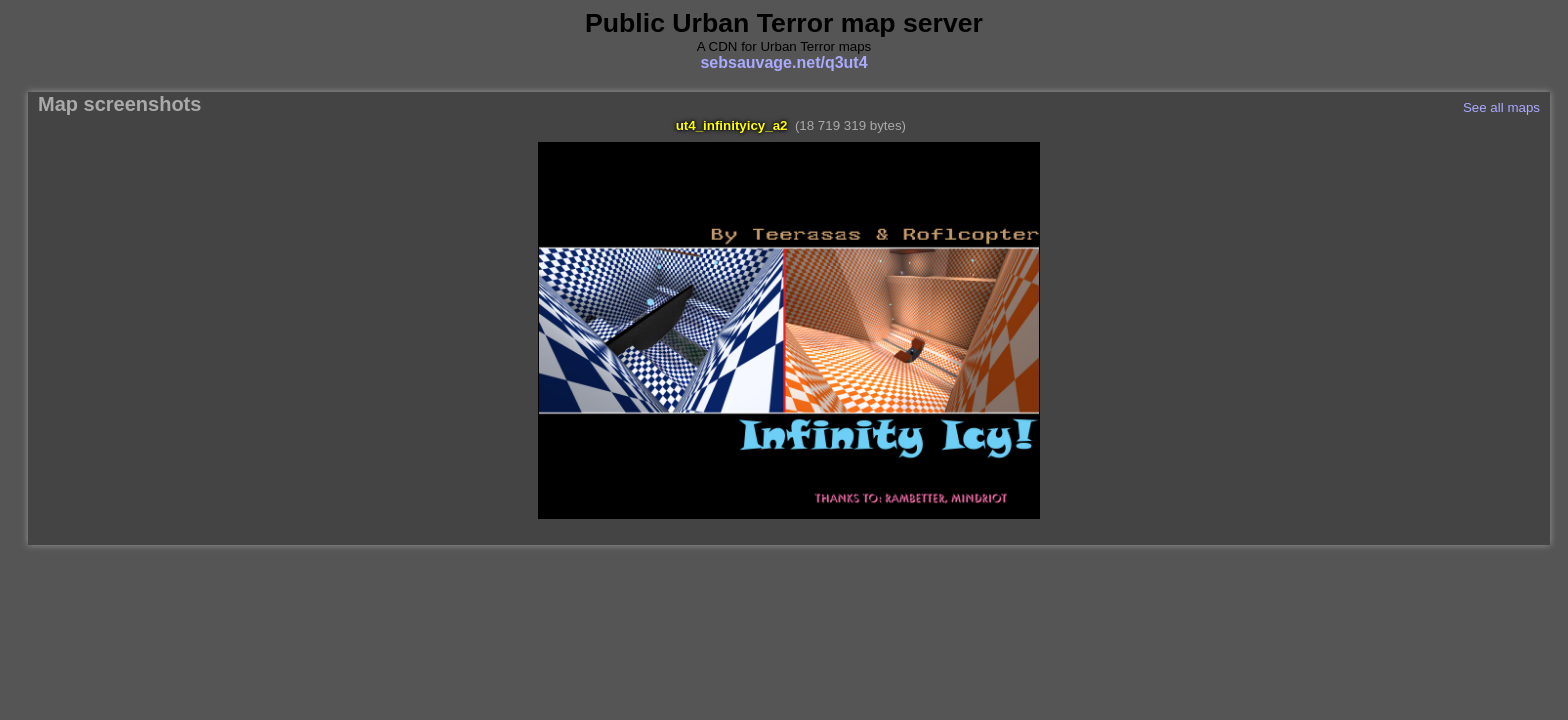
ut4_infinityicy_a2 (732, 125)
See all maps (1501, 107)
